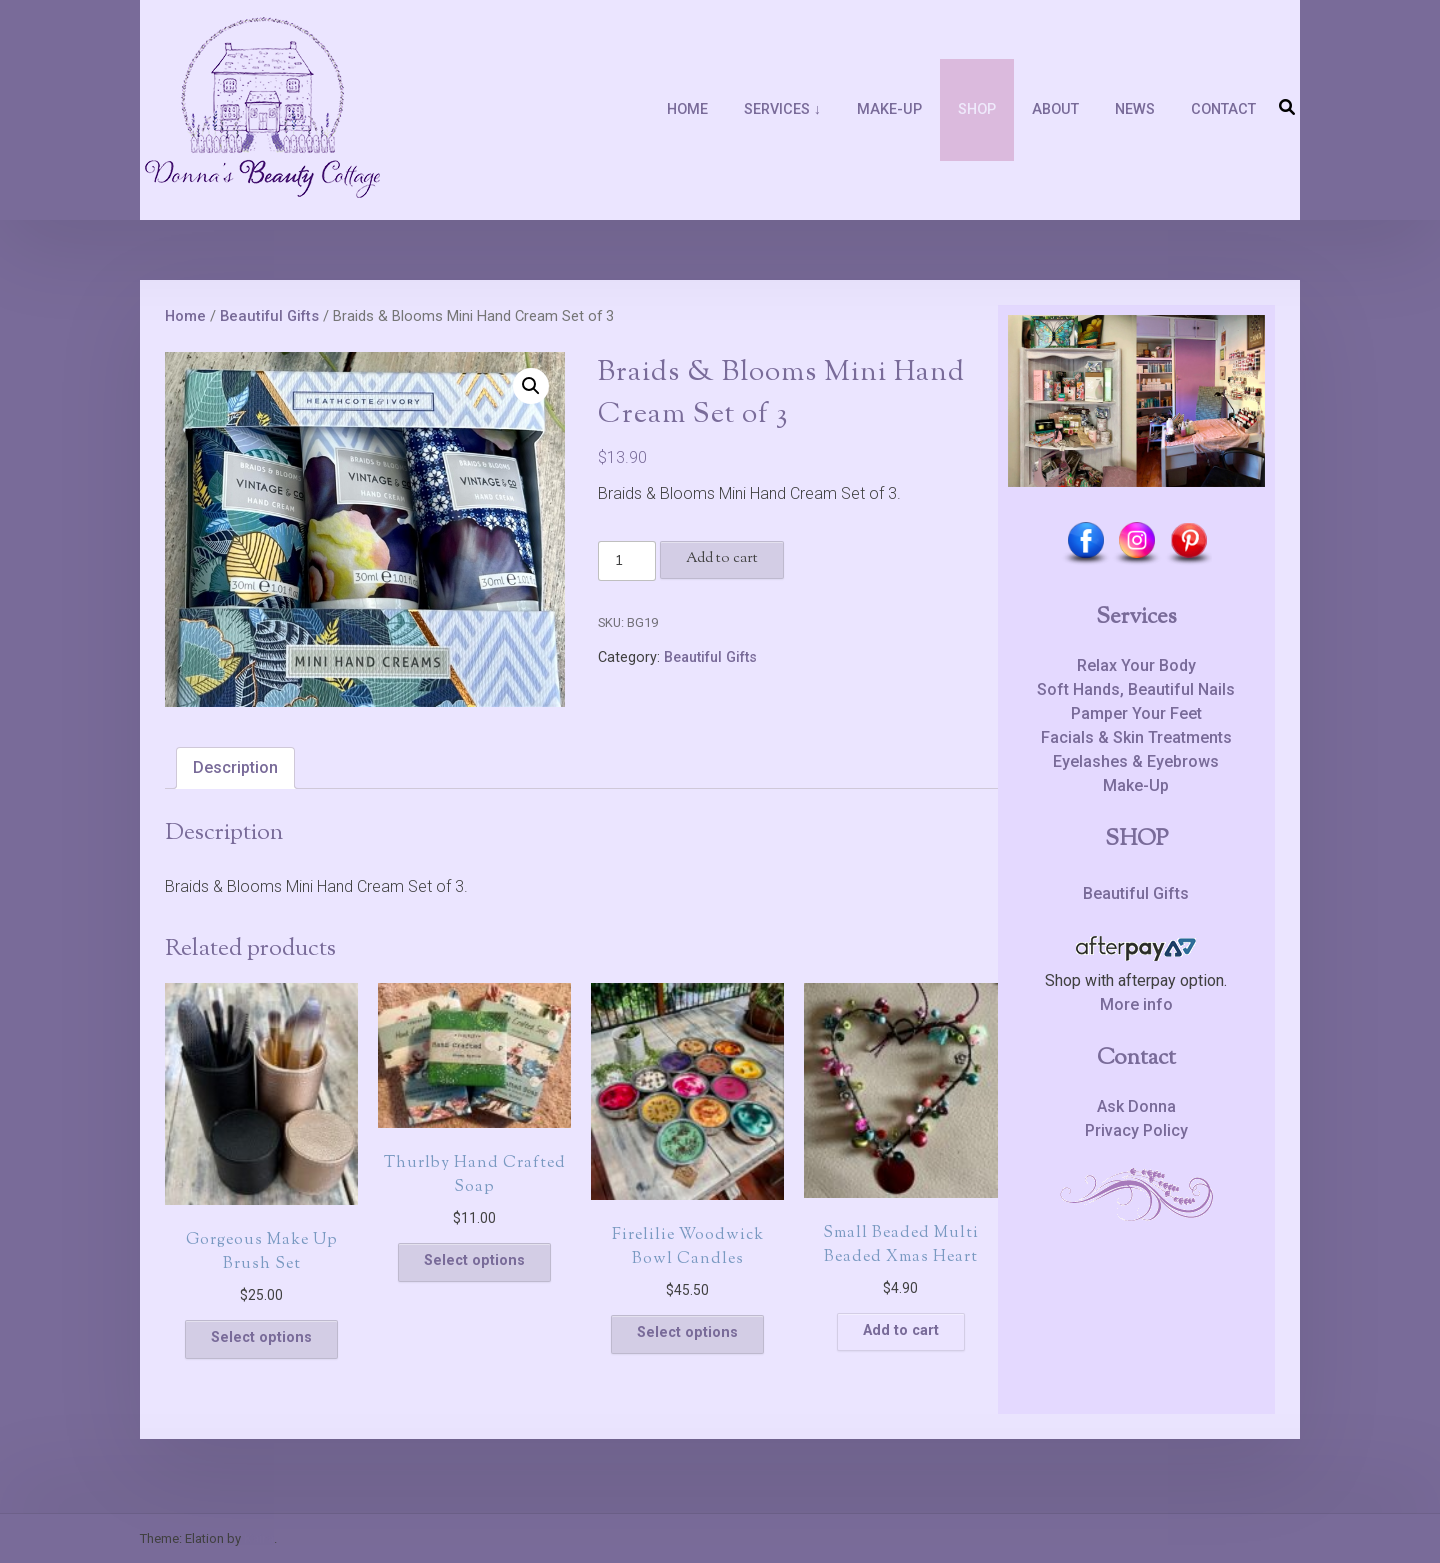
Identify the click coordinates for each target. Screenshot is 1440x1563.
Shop (977, 109)
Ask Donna (1136, 1106)
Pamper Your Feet (1136, 713)
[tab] (235, 768)
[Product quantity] (627, 561)
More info (1136, 1004)
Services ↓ (782, 109)
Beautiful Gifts (269, 316)
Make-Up (889, 109)
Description (235, 767)
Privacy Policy (1136, 1130)
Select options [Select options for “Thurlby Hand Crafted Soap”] (474, 1260)
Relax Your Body (1136, 665)
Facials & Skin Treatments (1136, 737)
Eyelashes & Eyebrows (1136, 761)
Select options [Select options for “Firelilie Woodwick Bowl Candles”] (687, 1332)
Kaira (259, 1538)
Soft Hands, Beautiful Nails (1136, 689)
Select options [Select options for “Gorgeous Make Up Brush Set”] (261, 1337)
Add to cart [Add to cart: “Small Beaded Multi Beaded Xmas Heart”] (901, 1330)
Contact (1223, 109)
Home (687, 109)
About (1055, 109)
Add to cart (722, 558)
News (1135, 109)
